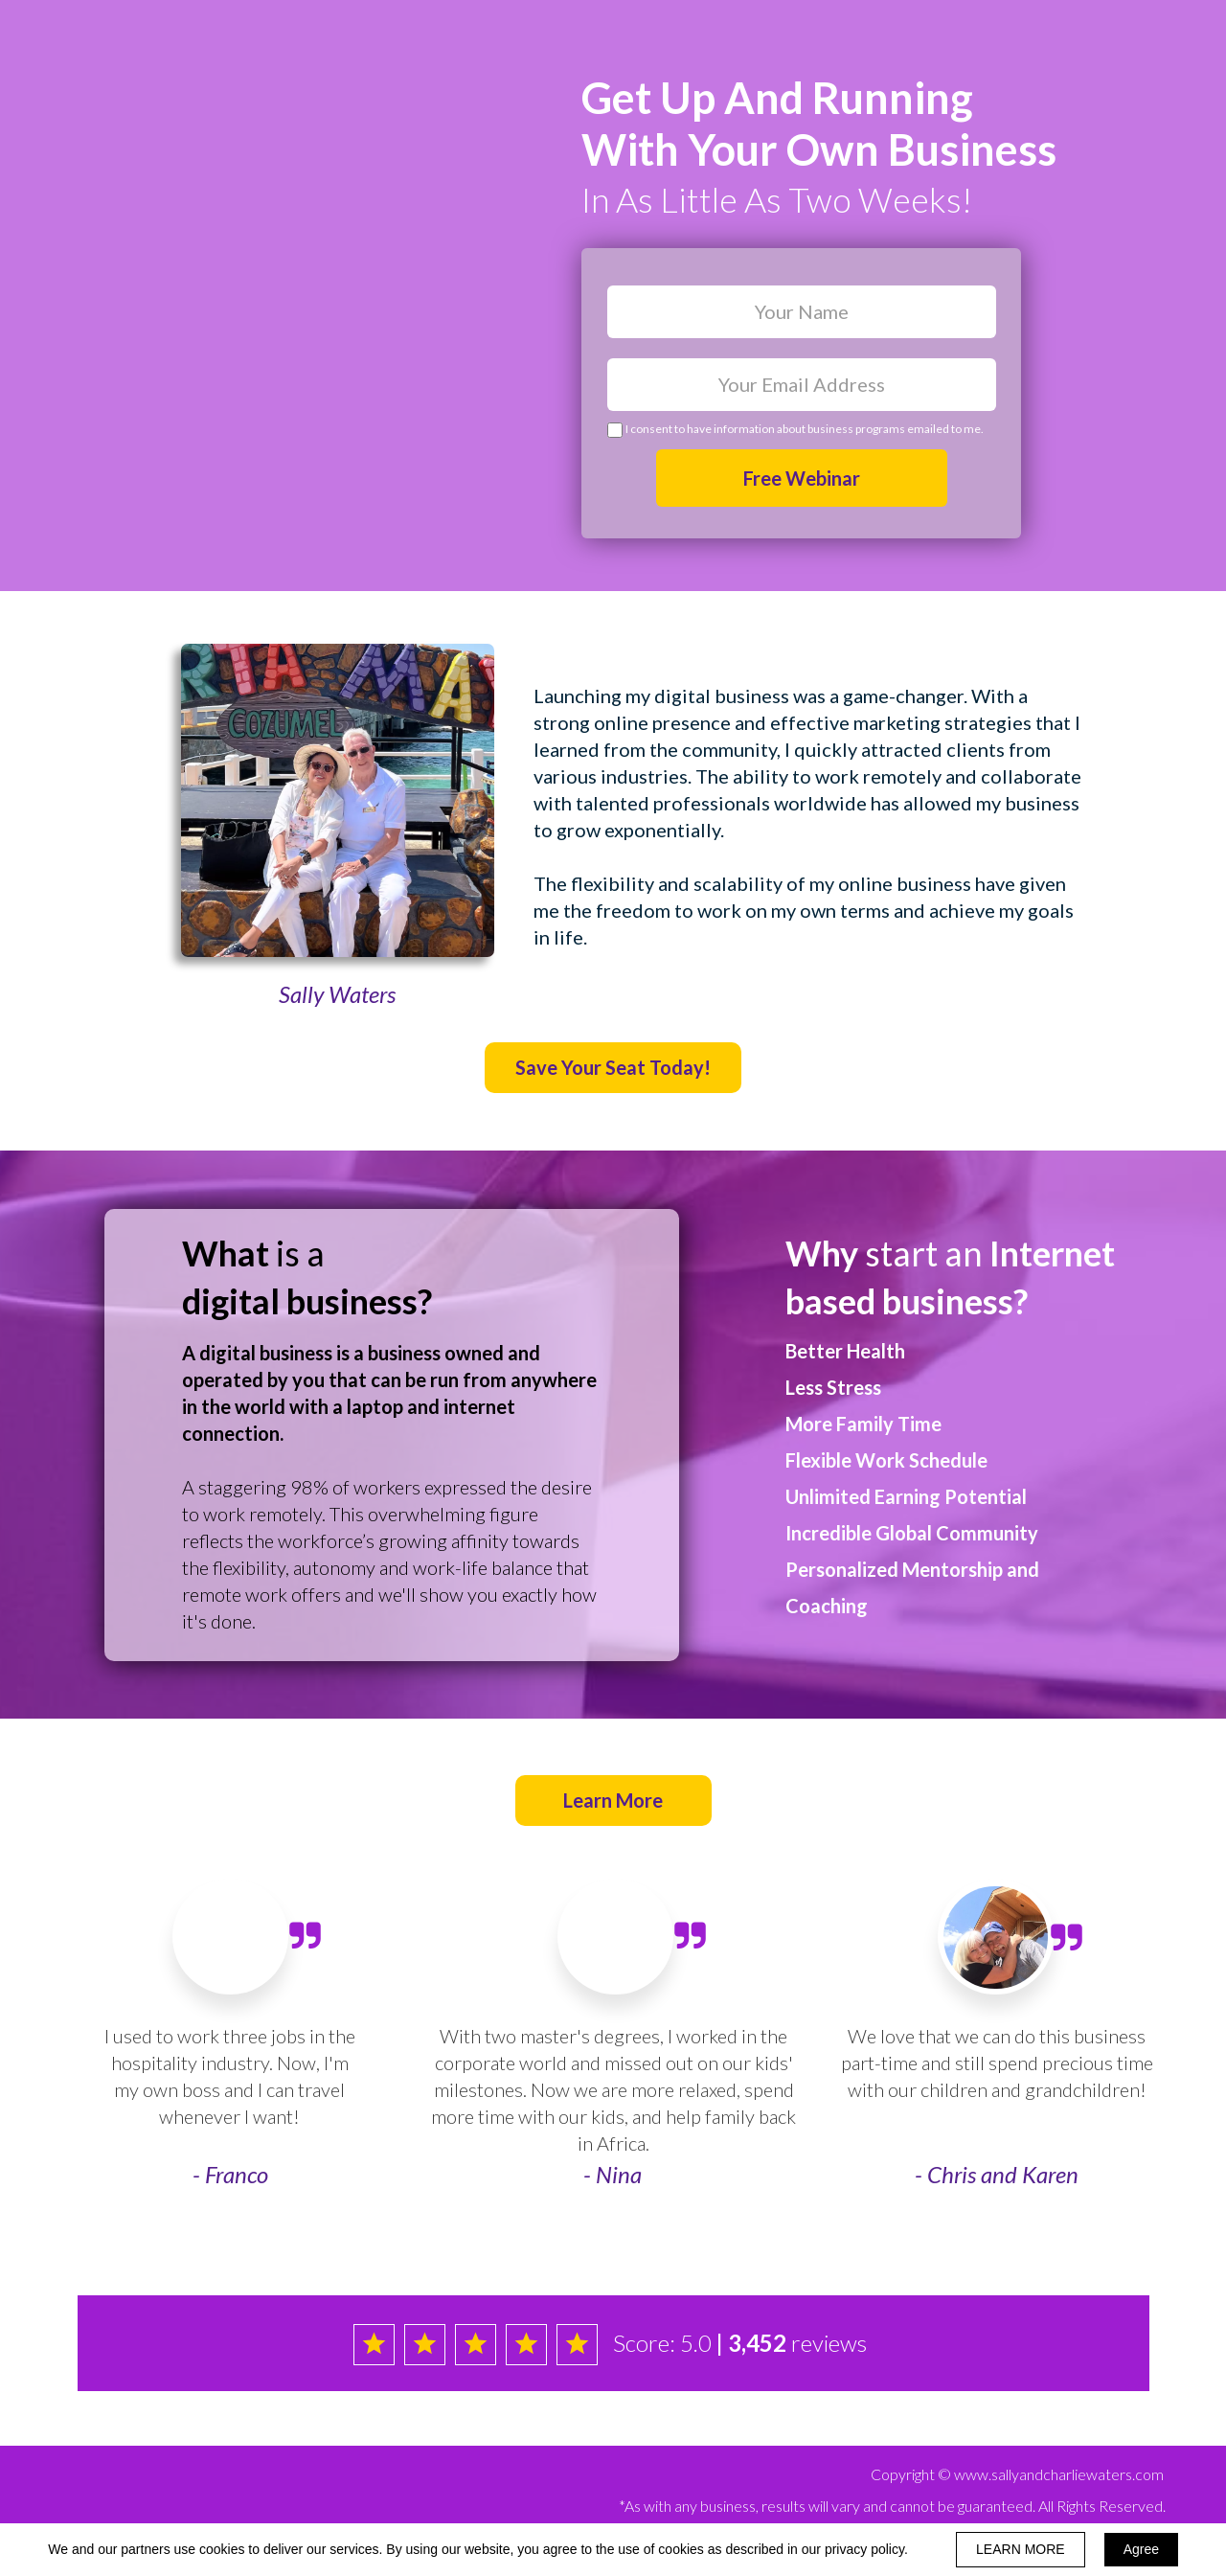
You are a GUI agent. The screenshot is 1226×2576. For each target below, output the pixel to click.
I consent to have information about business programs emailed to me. (804, 428)
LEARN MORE (1020, 2549)
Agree (1141, 2549)
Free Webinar (801, 478)
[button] (613, 1067)
